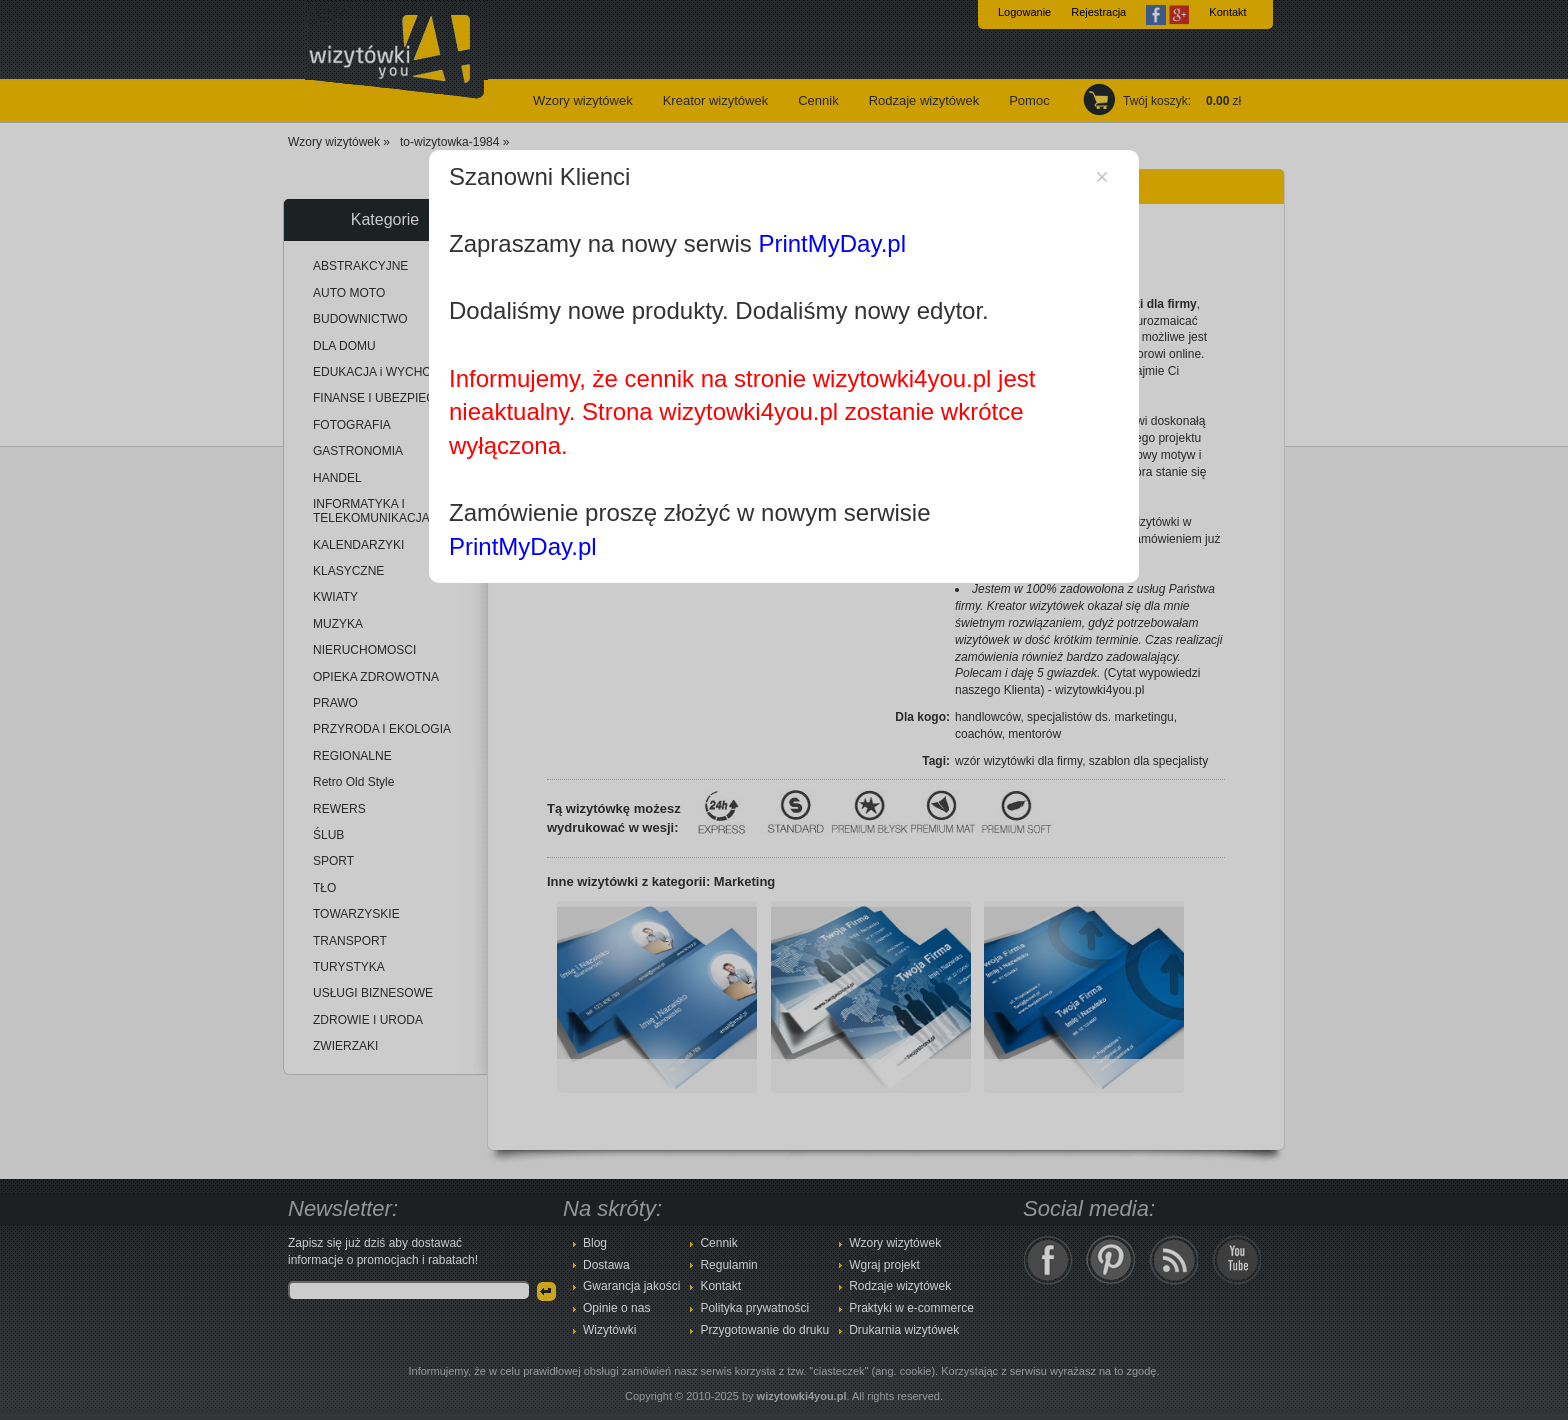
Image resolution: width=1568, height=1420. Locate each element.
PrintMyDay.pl (832, 243)
